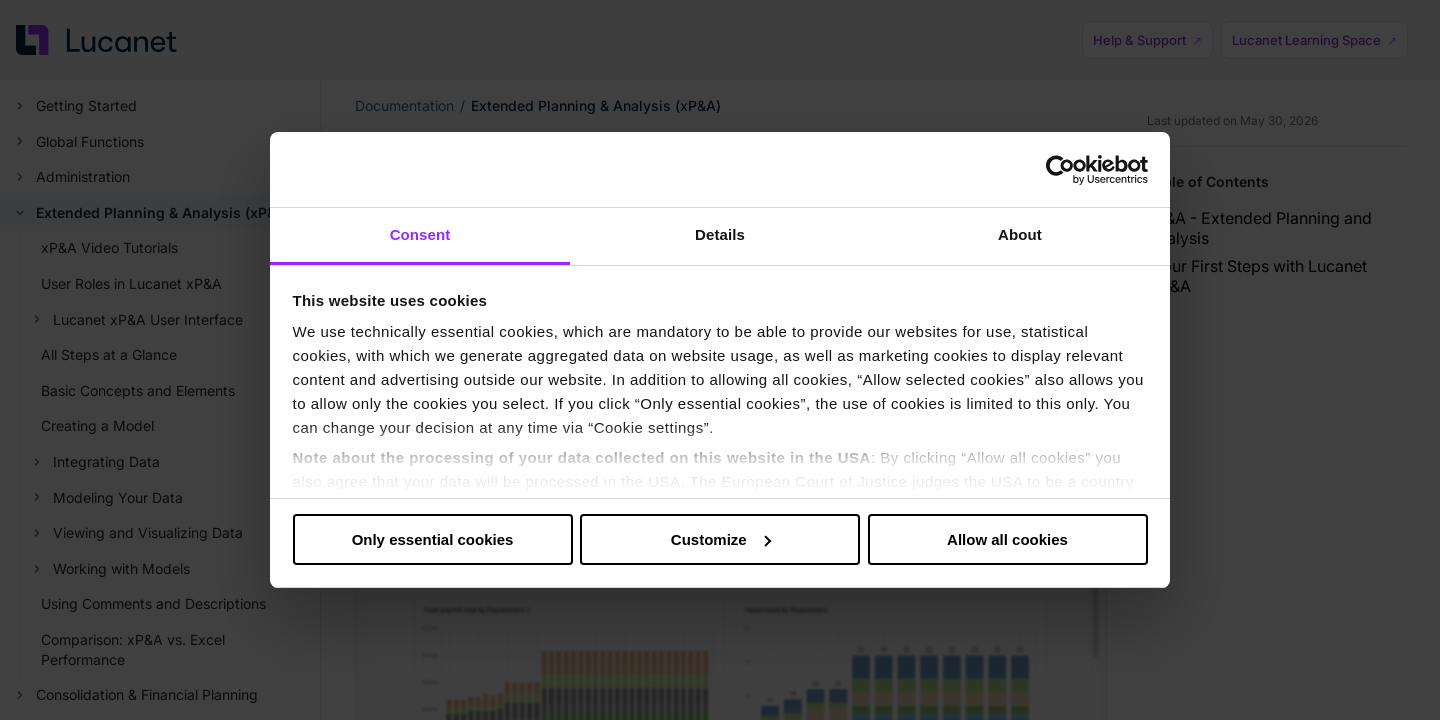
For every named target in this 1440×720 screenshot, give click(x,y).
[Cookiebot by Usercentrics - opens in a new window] (1060, 170)
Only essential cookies (433, 539)
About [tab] (1020, 234)
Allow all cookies (1007, 539)
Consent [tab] (420, 234)
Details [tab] (720, 234)
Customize (721, 539)
